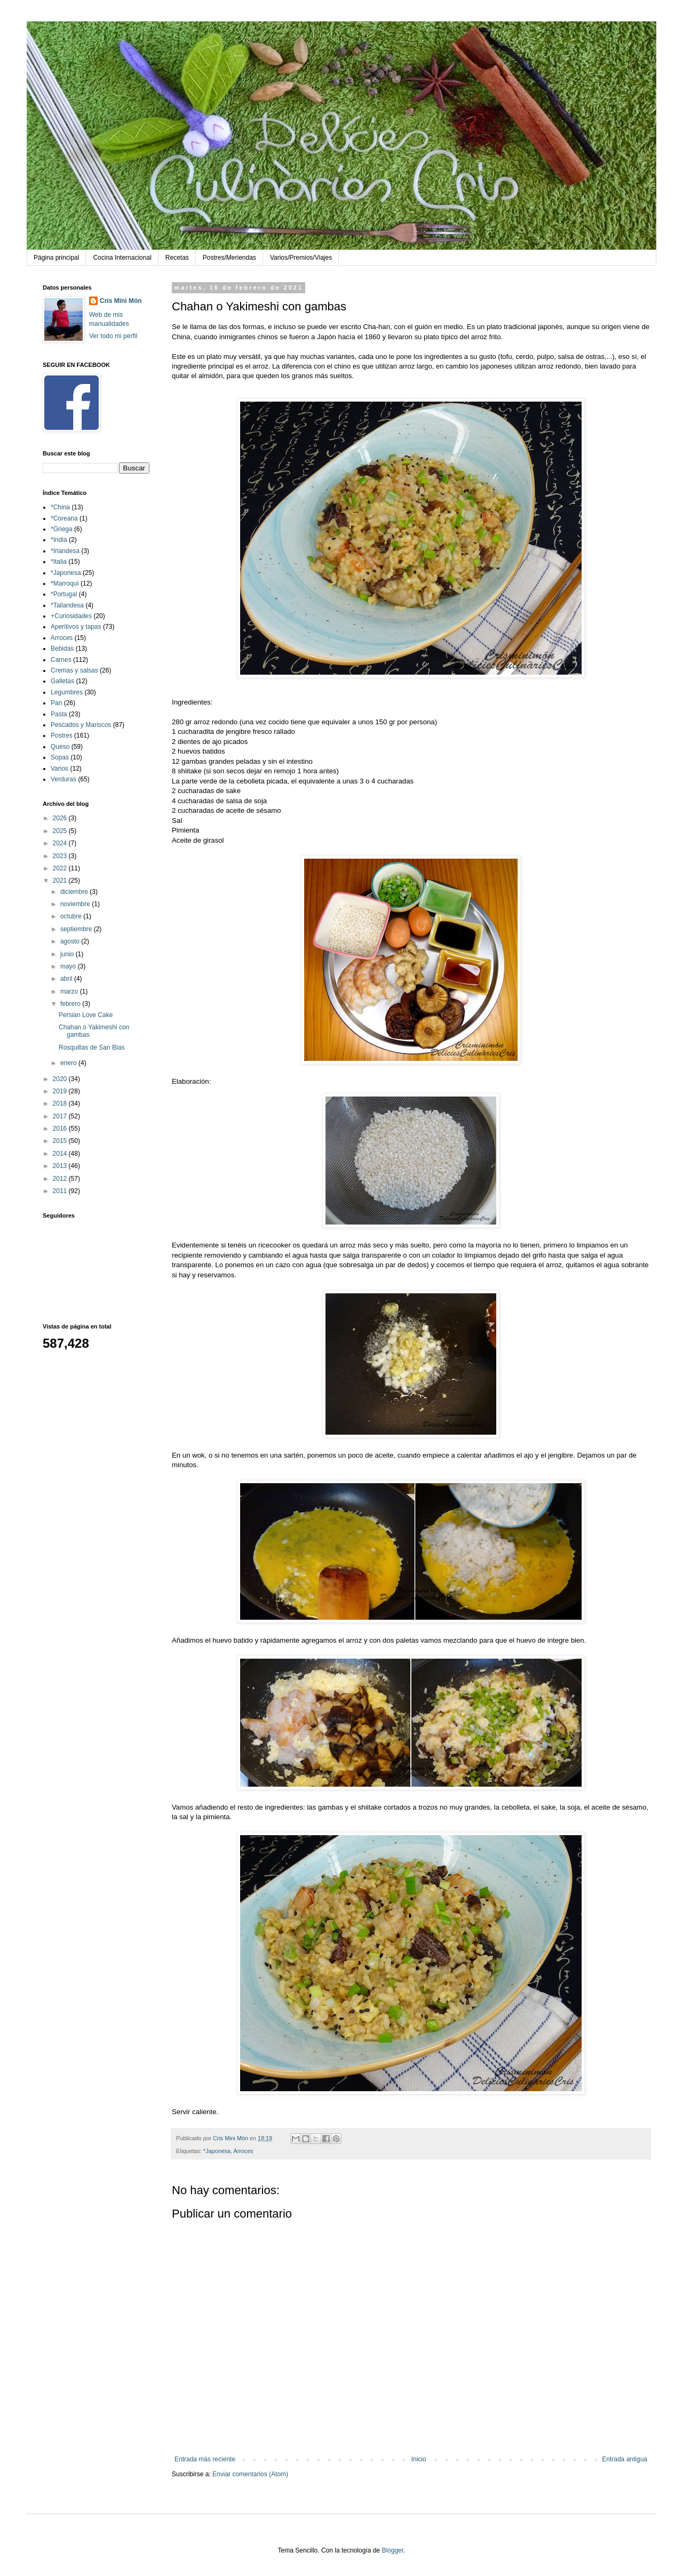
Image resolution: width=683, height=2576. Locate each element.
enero (69, 1063)
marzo (70, 991)
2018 (61, 1103)
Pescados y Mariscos (81, 725)
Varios (59, 768)
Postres (62, 735)
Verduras (63, 779)
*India (59, 539)
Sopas (60, 757)
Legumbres (67, 692)
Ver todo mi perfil (113, 336)
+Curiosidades (71, 616)
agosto (70, 941)
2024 (61, 843)
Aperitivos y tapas (76, 626)
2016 (61, 1128)
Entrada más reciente (204, 2459)
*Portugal (64, 594)
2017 (61, 1116)
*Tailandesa (67, 605)
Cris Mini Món (121, 301)
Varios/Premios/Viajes (301, 257)
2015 (61, 1141)
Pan (56, 703)
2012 (61, 1178)
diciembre (75, 891)
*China (60, 507)
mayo (69, 966)
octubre (71, 916)
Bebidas (62, 648)
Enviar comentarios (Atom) (250, 2474)
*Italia (59, 561)
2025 (61, 831)
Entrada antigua (624, 2459)
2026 (61, 818)
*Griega (62, 529)
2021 (61, 880)
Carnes (61, 659)
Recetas (177, 257)
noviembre (76, 904)
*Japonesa (217, 2151)
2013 (61, 1166)
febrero (71, 1003)
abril (67, 978)
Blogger (392, 2550)
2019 (61, 1091)
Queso (60, 746)
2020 (61, 1079)
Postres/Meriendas (229, 257)
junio (68, 954)
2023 (61, 856)
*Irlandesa (65, 551)
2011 (61, 1191)
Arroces (243, 2151)
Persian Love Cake (86, 1015)
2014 (61, 1153)
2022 (61, 868)
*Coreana (64, 518)
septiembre (77, 929)
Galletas (62, 681)
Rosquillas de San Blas (91, 1047)
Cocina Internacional (122, 257)
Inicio (418, 2459)
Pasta (59, 714)
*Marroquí (65, 583)
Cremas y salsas (74, 670)
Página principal (56, 257)
